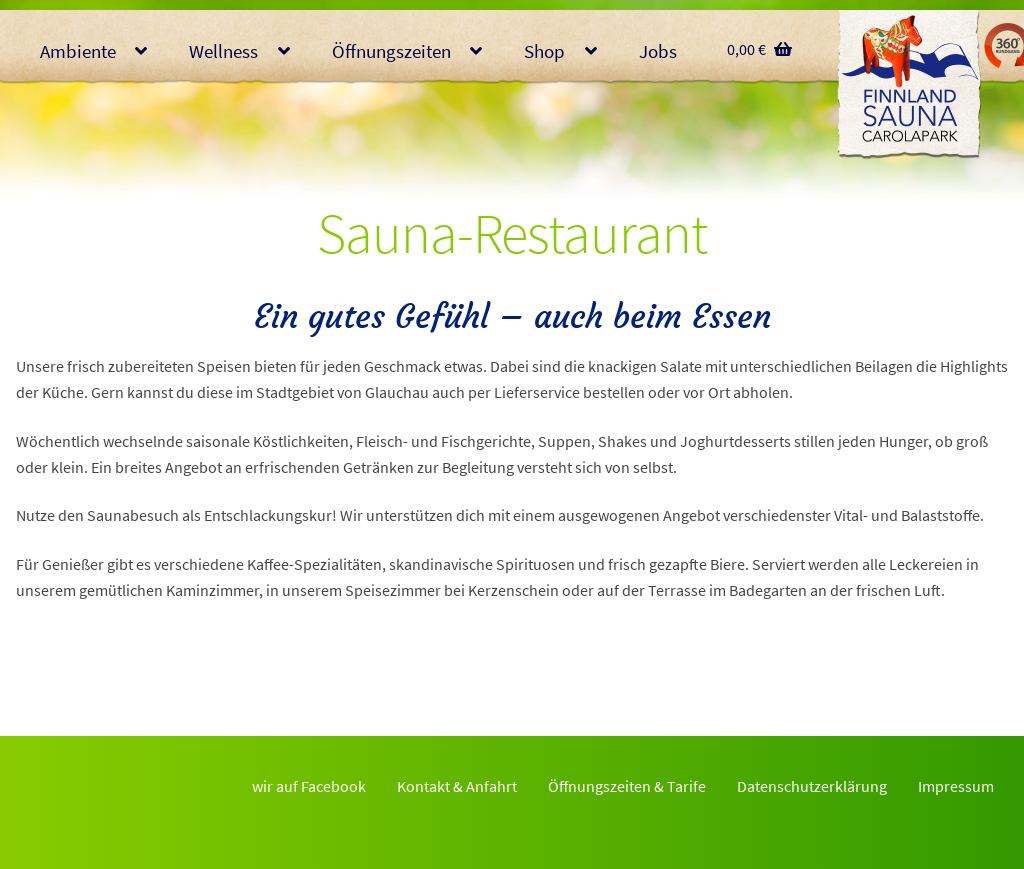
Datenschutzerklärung (812, 786)
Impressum (956, 786)
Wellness (223, 51)
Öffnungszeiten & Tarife (627, 786)
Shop (544, 51)
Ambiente (78, 51)
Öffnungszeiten (391, 51)
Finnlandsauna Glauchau (909, 85)
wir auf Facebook (309, 786)
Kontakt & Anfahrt (457, 786)
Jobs (658, 51)
